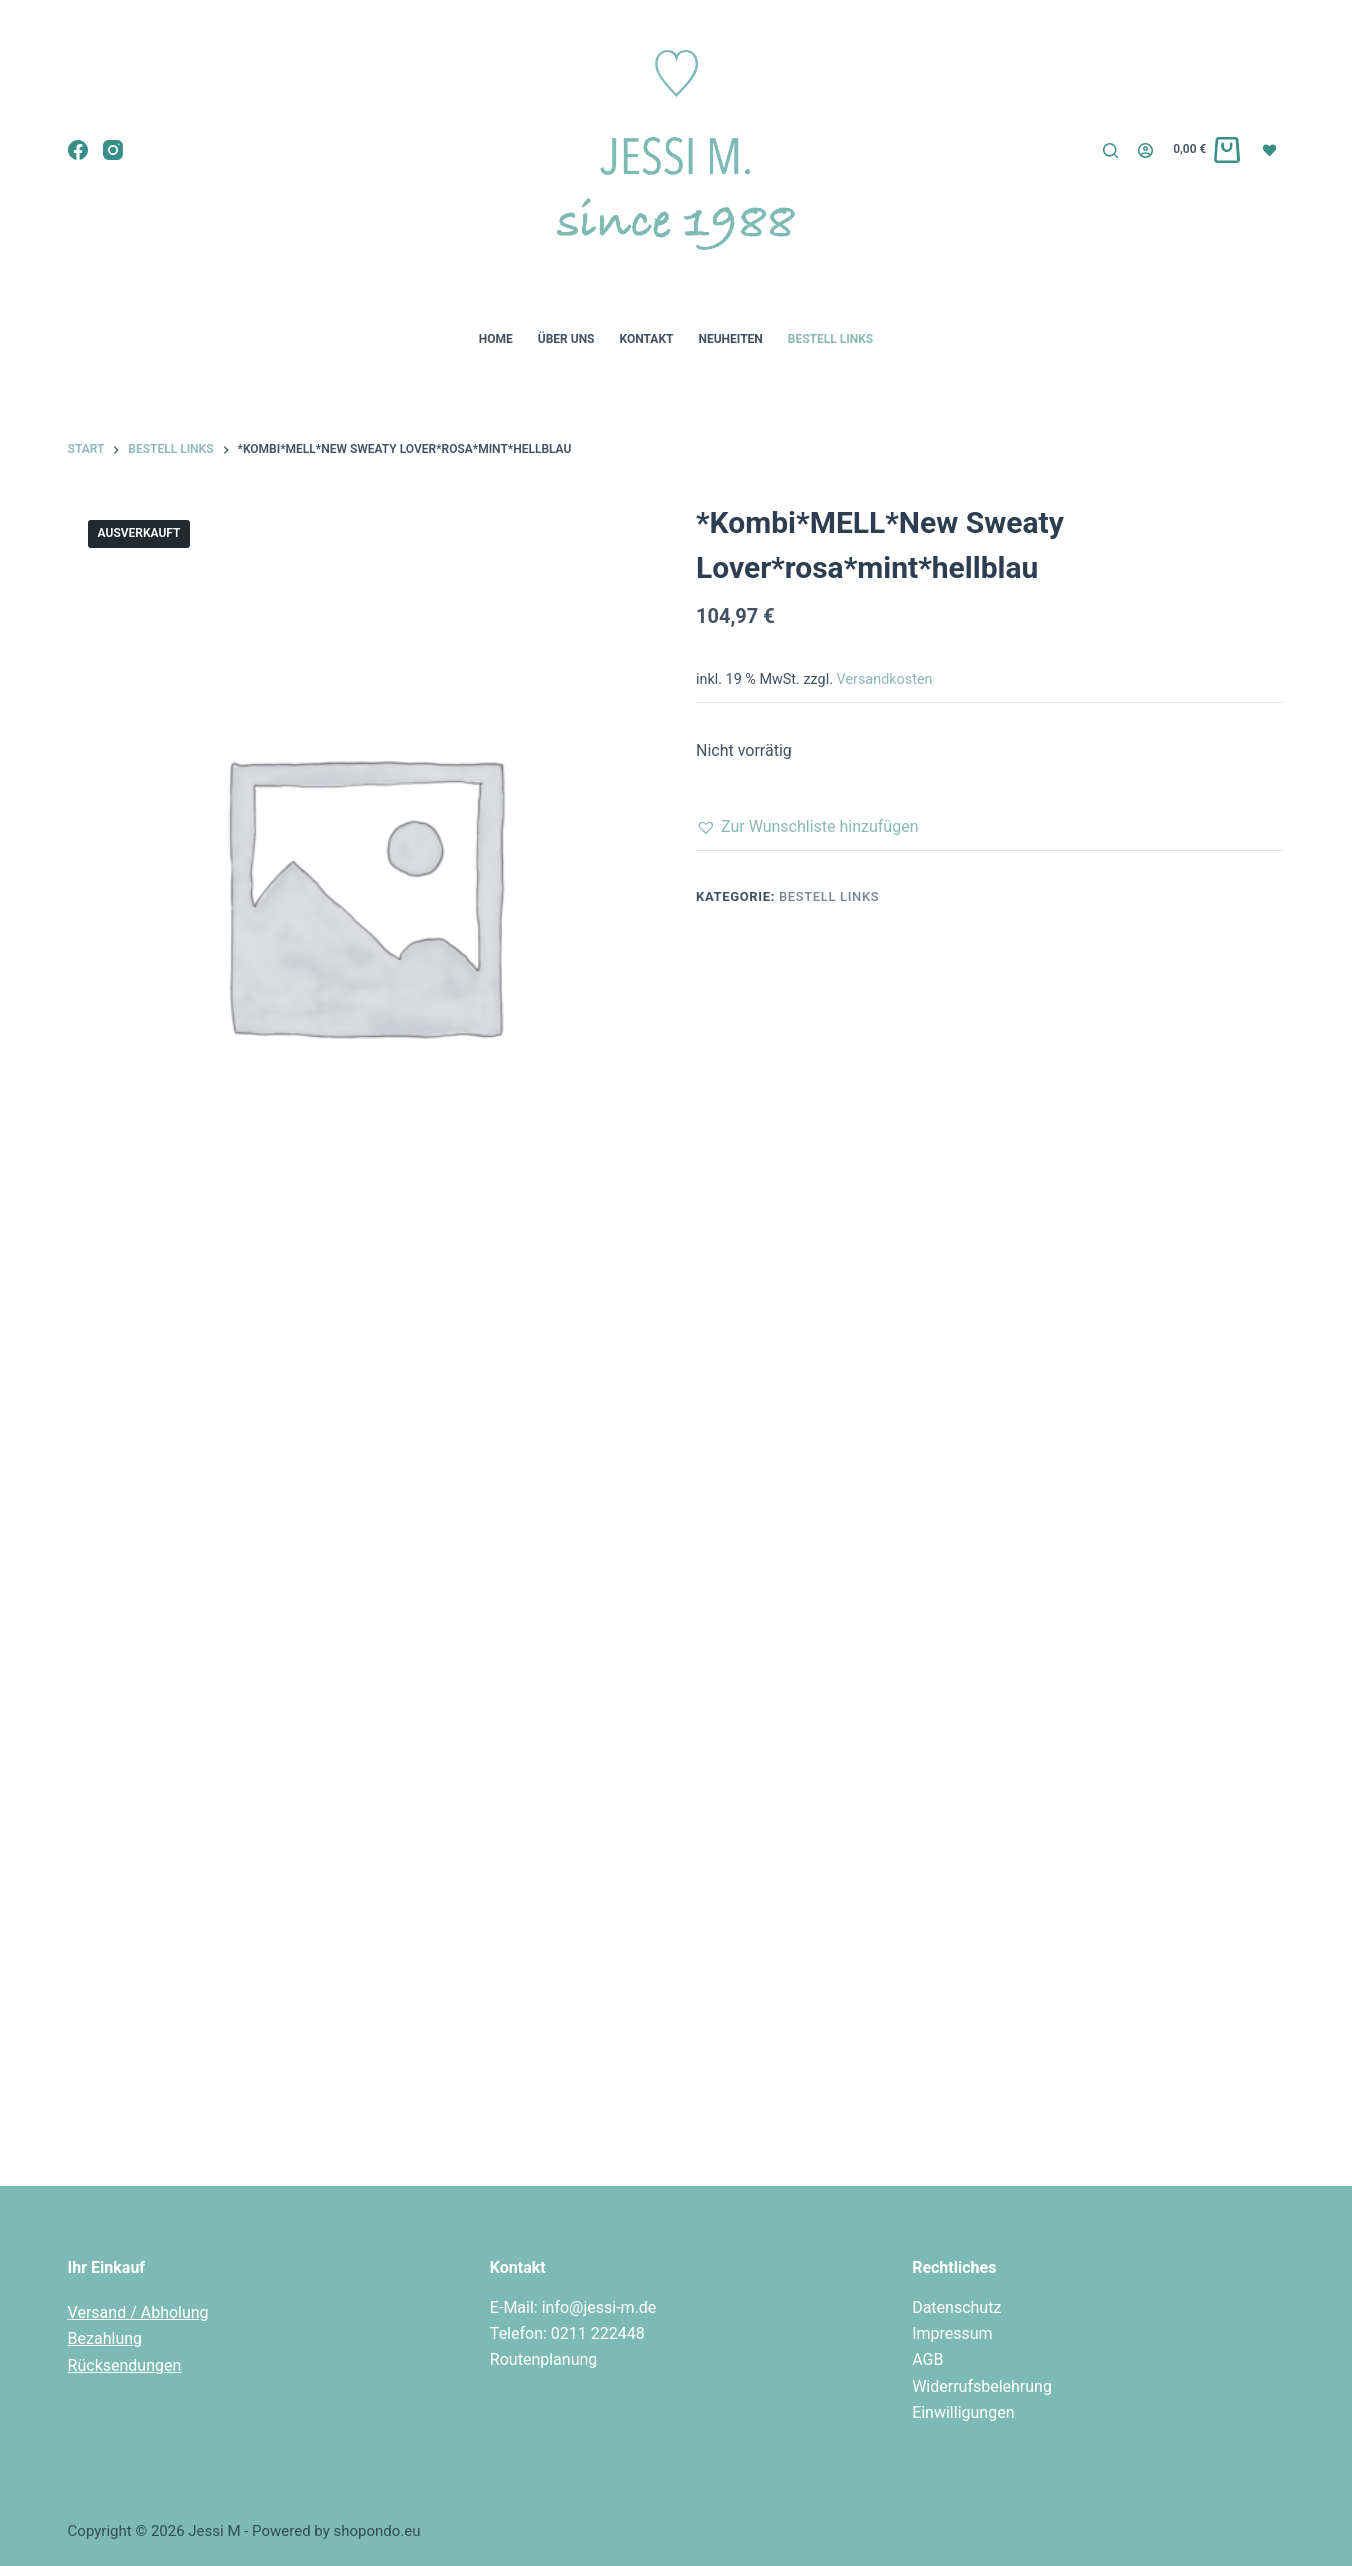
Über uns (566, 339)
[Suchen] (1110, 150)
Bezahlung (105, 2338)
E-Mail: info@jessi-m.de (573, 2307)
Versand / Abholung (138, 2312)
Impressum (952, 2333)
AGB (927, 2359)
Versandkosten (885, 679)
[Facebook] (78, 150)
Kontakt (647, 339)
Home (496, 339)
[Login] (1145, 150)
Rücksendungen (125, 2365)
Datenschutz (956, 2307)
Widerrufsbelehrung (982, 2386)
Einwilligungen (963, 2412)
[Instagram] (113, 150)
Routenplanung (543, 2359)
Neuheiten (730, 339)
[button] (807, 827)
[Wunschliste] (1272, 149)
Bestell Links (830, 339)
